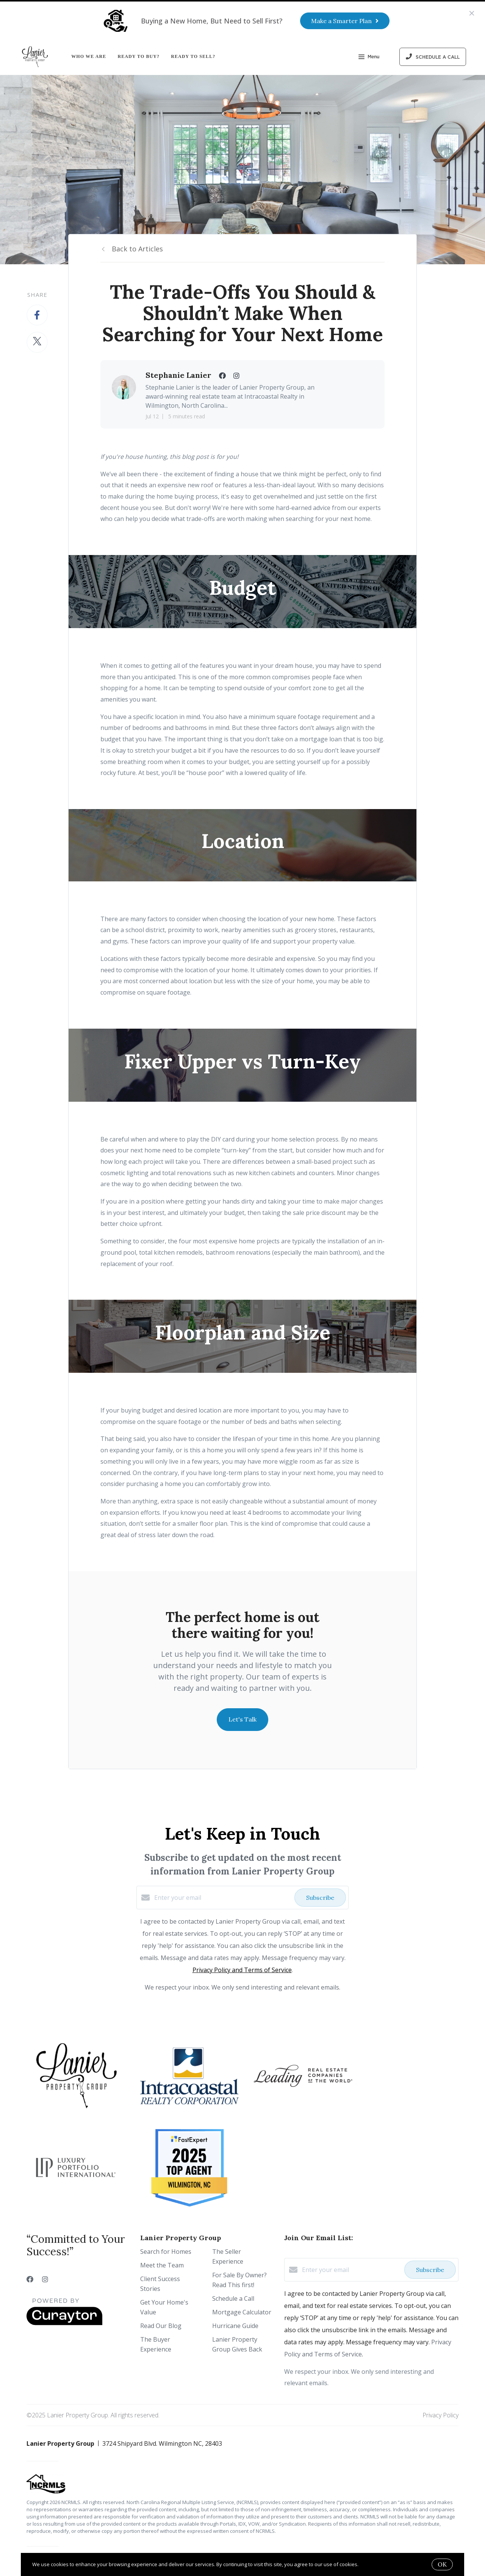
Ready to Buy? (138, 56)
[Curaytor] (64, 2323)
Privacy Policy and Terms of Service (242, 1970)
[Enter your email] (222, 1897)
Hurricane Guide (235, 2326)
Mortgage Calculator (241, 2312)
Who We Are (88, 56)
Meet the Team (162, 2265)
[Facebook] (30, 2279)
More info (371, 2564)
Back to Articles (137, 248)
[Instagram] (45, 2279)
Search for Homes (165, 2251)
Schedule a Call (233, 2298)
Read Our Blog (160, 2326)
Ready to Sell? (193, 56)
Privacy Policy (440, 2415)
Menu (369, 57)
